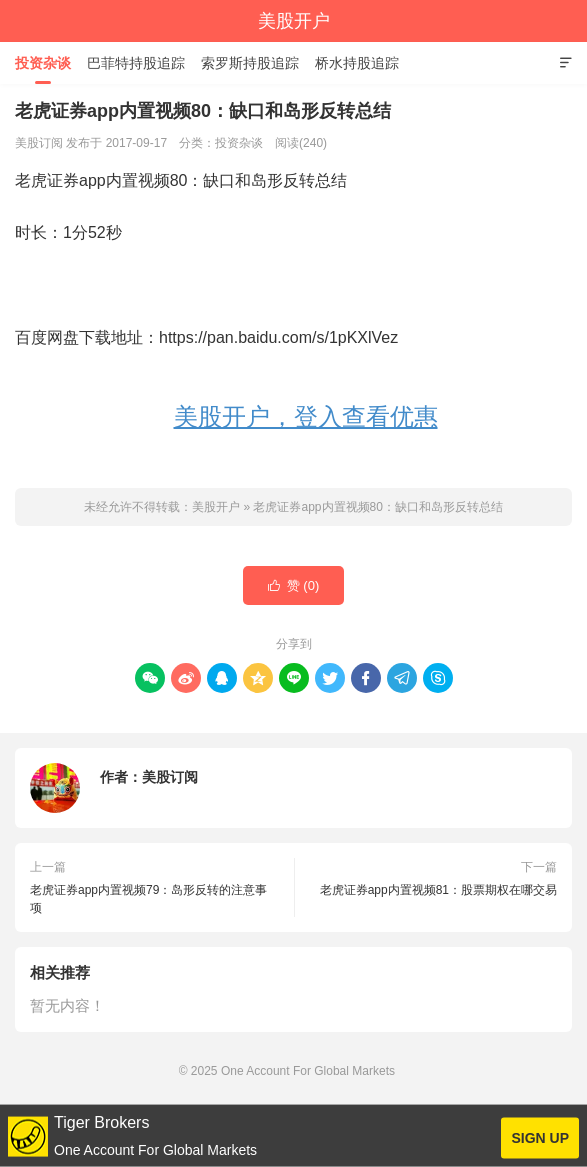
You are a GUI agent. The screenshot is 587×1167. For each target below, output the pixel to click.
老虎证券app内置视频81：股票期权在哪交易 (438, 890)
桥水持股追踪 (357, 63)
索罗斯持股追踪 (250, 63)
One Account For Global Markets (308, 1071)
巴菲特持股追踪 (136, 63)
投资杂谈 (43, 63)
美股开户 (294, 21)
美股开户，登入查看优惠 (306, 416)
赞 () (294, 586)
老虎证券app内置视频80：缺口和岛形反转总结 (377, 507)
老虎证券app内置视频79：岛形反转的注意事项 (148, 899)
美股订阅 (170, 777)
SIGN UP (540, 1138)
